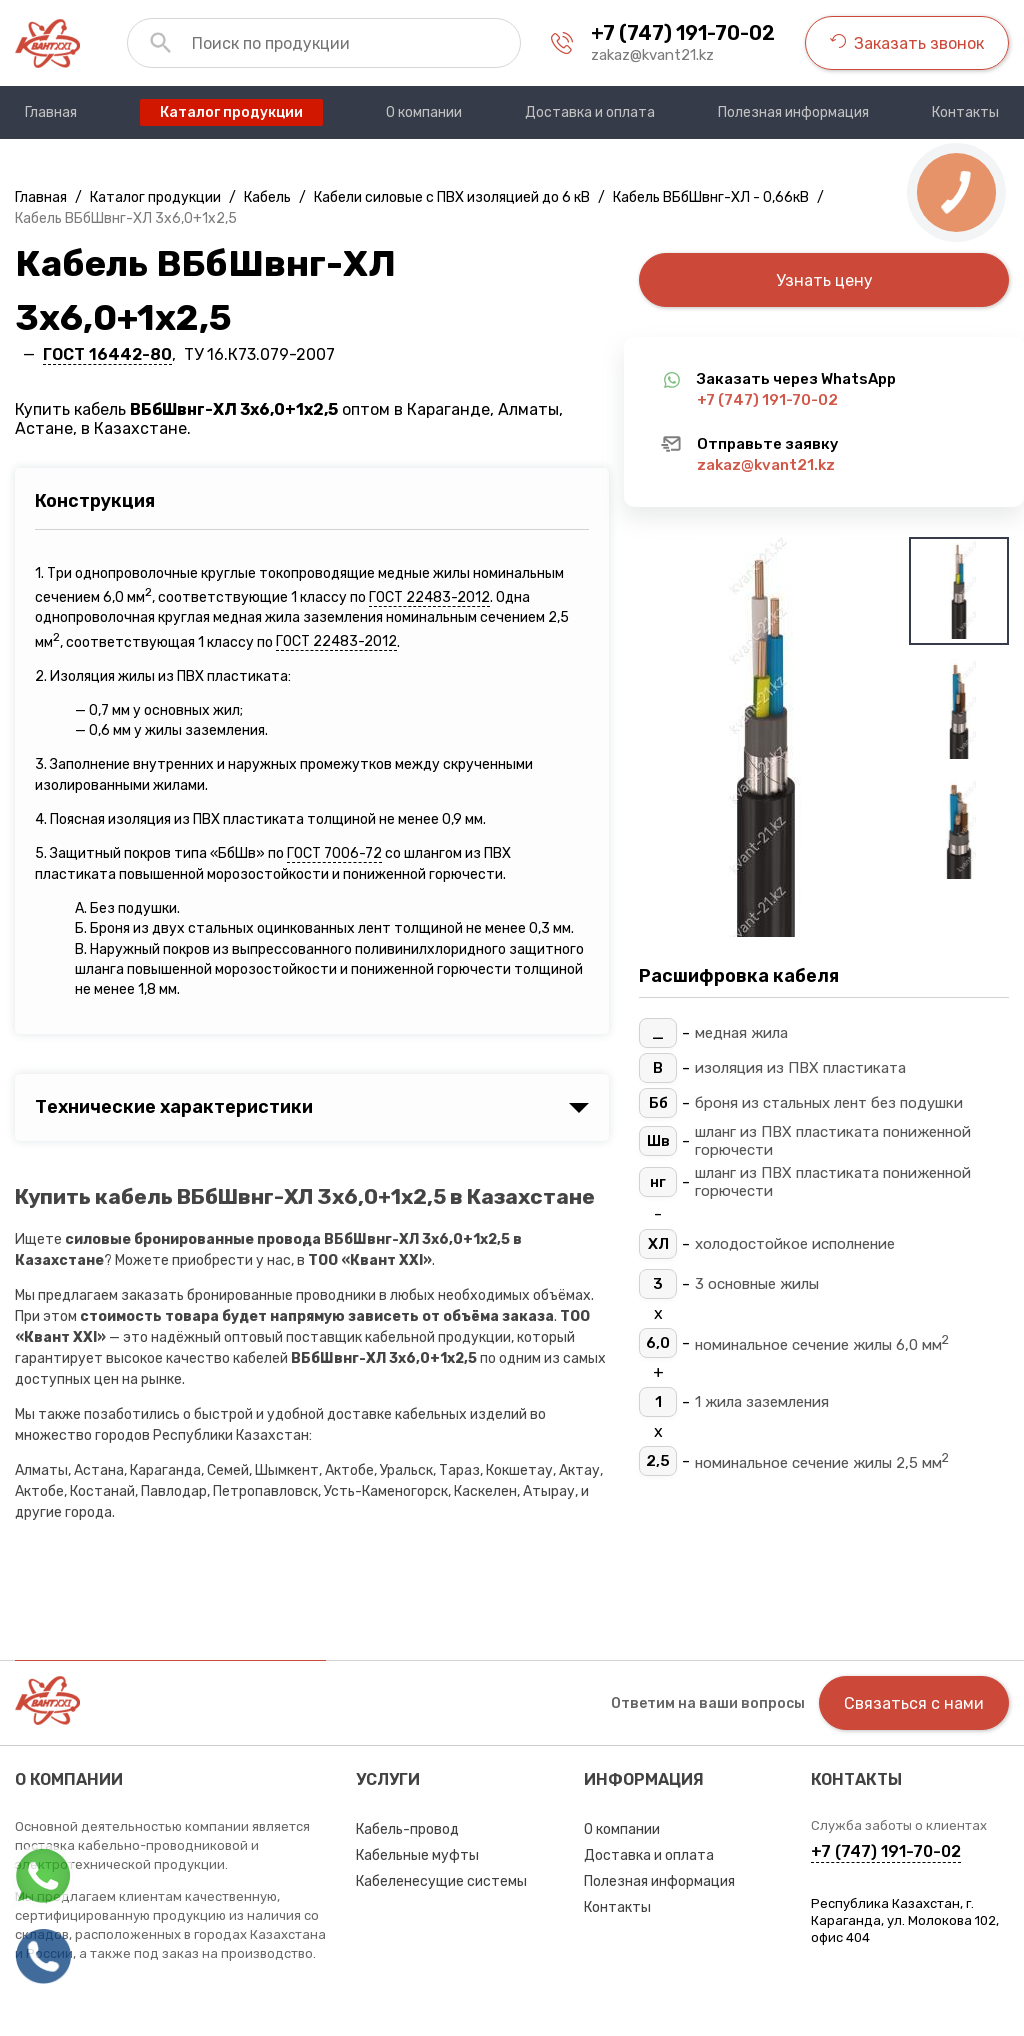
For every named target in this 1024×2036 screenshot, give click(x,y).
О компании (622, 1829)
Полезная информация (659, 1881)
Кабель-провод (407, 1829)
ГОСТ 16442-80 (107, 354)
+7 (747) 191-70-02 (683, 33)
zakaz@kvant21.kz (652, 55)
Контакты (617, 1907)
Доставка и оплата (649, 1855)
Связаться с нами (914, 1703)
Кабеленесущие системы (441, 1881)
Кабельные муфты (417, 1855)
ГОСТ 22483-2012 (429, 597)
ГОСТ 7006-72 (334, 853)
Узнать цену (824, 280)
